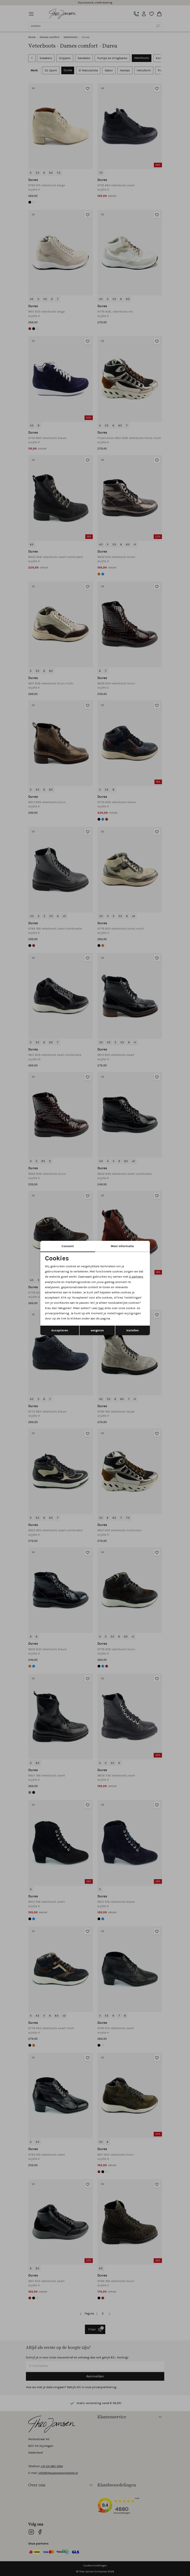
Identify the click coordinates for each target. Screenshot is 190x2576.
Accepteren (59, 1330)
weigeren (97, 1330)
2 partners (136, 1276)
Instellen (132, 1330)
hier (101, 1308)
